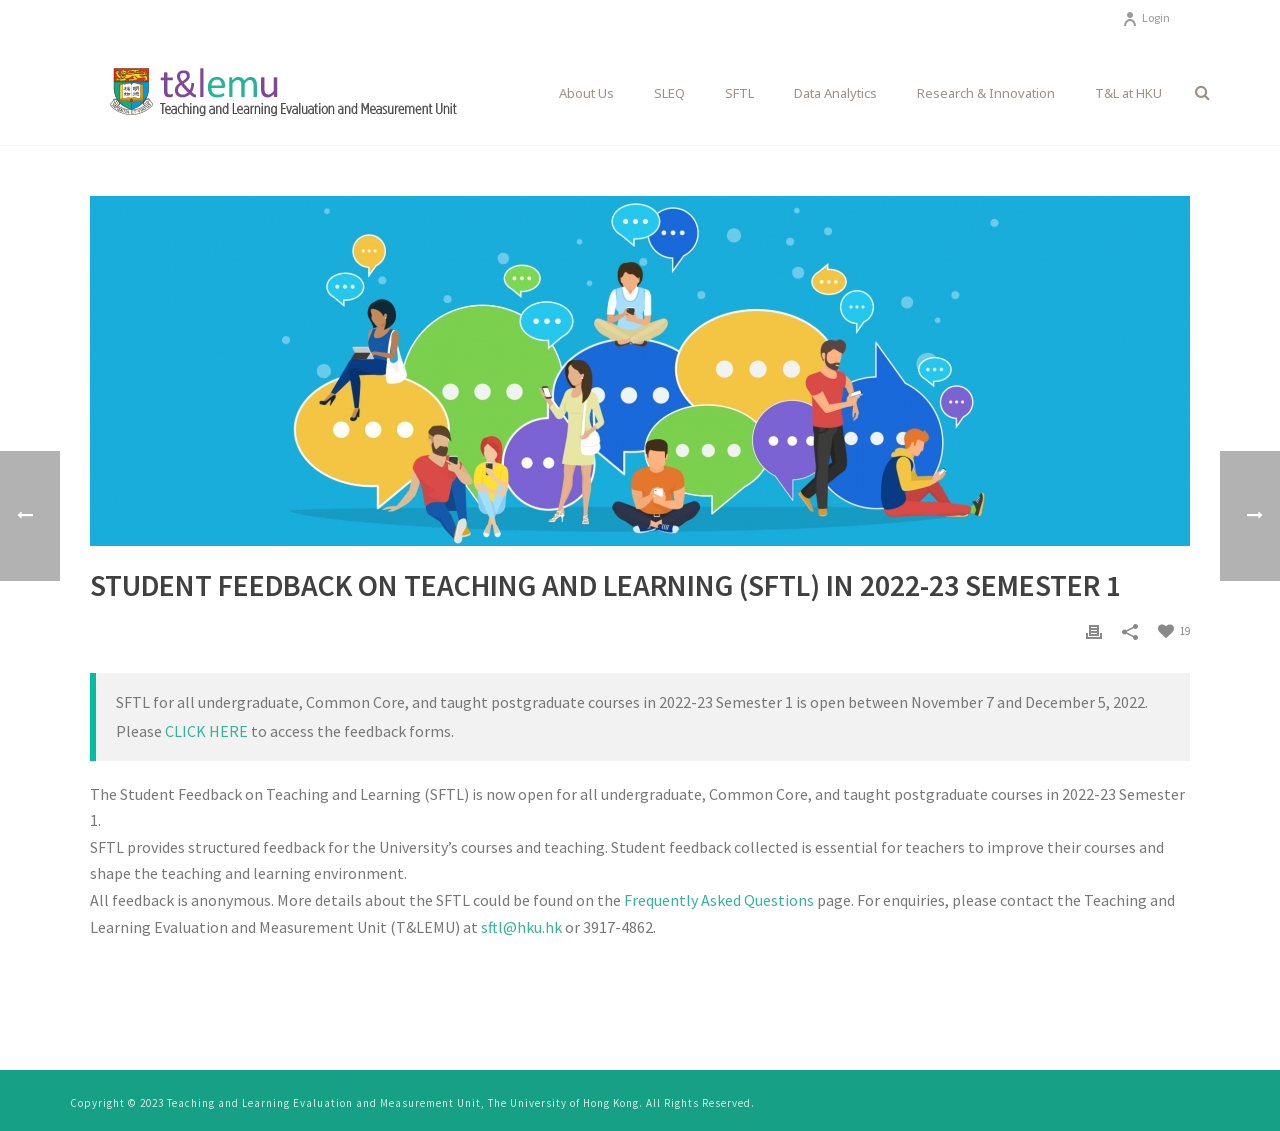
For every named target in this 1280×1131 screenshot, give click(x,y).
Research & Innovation (986, 93)
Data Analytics (835, 93)
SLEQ (669, 93)
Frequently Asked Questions (719, 900)
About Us (586, 93)
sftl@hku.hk (521, 927)
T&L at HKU (1128, 93)
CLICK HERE (206, 731)
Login (1146, 17)
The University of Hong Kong (563, 1103)
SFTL (739, 93)
